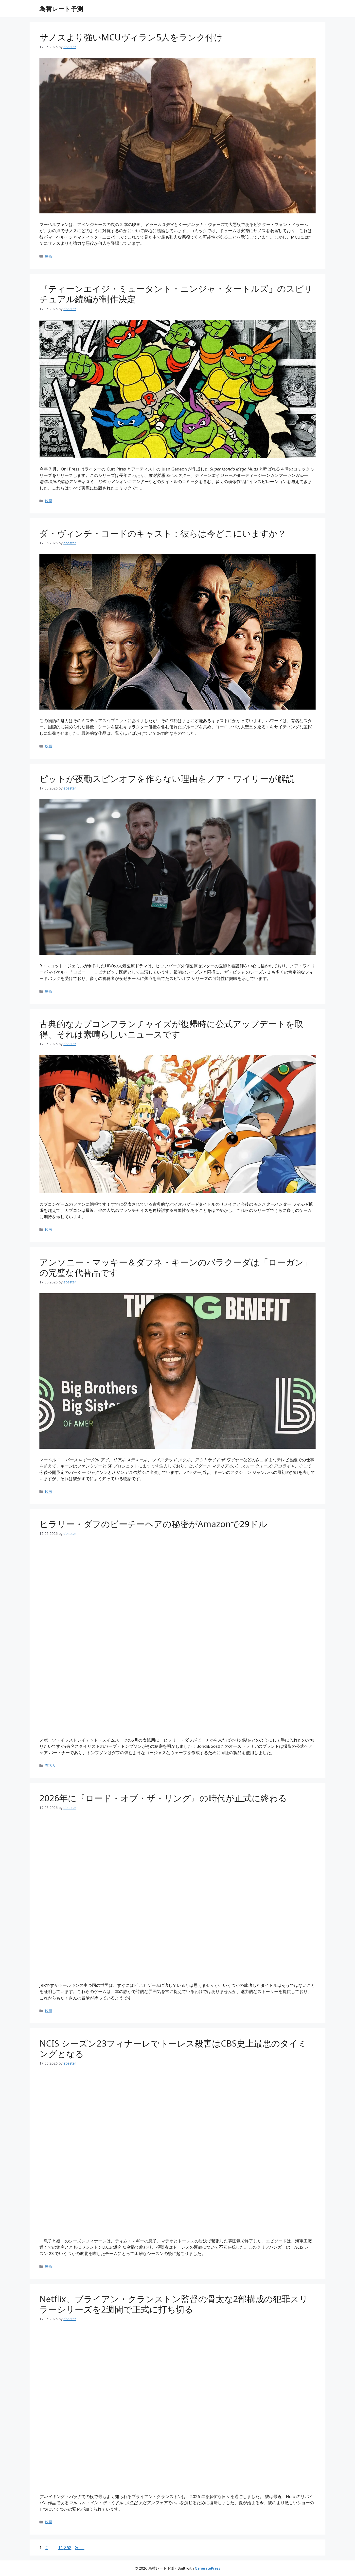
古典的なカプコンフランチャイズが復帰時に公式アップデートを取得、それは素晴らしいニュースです (171, 1029)
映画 (48, 256)
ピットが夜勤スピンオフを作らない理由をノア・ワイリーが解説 (167, 778)
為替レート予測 (61, 8)
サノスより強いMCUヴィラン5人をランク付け (131, 37)
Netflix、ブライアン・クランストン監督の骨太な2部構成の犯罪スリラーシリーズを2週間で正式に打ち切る (173, 2304)
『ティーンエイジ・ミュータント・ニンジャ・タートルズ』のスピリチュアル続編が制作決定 (176, 294)
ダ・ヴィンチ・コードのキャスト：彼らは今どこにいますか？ (162, 533)
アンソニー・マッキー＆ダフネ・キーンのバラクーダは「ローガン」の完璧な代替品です (175, 1267)
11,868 (64, 2547)
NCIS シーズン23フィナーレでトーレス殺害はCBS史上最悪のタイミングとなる (173, 2048)
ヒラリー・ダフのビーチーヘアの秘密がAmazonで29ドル (153, 1524)
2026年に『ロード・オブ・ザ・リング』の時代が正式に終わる (163, 1798)
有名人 (50, 1765)
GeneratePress (207, 2568)
